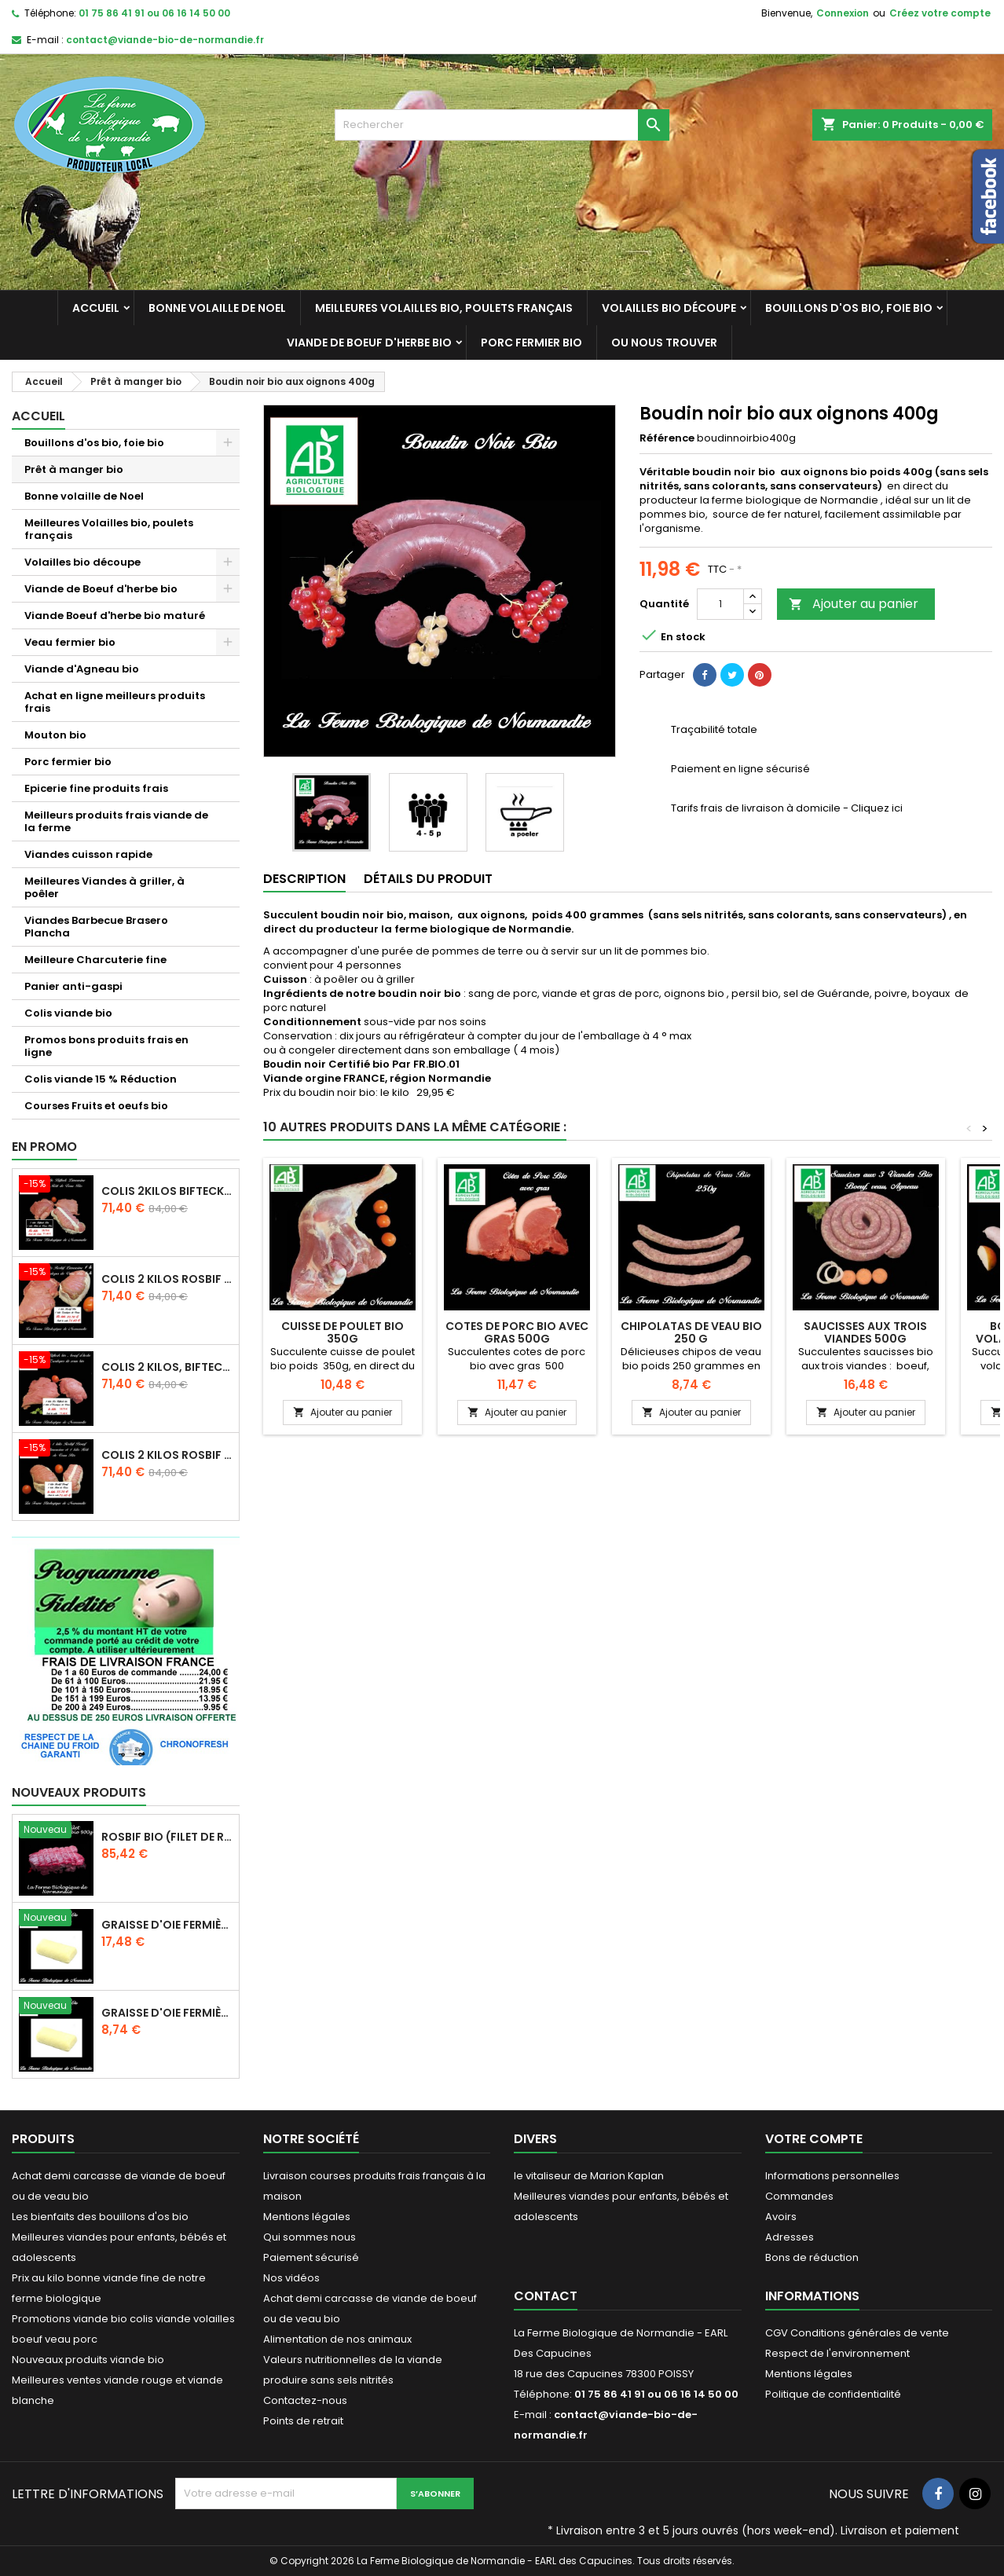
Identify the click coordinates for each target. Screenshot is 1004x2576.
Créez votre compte (940, 13)
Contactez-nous (305, 2400)
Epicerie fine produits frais (96, 788)
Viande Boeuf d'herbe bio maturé (114, 615)
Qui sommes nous (309, 2237)
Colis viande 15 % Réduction (100, 1079)
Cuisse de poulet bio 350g (342, 1332)
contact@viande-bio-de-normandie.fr (165, 39)
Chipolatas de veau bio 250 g (691, 1332)
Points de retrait (303, 2420)
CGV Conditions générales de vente (857, 2332)
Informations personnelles (832, 2175)
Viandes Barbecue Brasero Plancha (96, 926)
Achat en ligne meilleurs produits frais (114, 702)
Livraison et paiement (900, 2530)
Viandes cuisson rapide (88, 854)
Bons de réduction (812, 2257)
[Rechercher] (502, 125)
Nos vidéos (291, 2277)
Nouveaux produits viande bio (88, 2359)
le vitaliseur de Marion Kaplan (589, 2175)
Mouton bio (55, 734)
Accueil (95, 308)
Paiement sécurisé (311, 2257)
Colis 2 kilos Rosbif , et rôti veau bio (166, 1455)
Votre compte (814, 2139)
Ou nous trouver (664, 342)
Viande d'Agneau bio (81, 668)
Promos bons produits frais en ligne (106, 1046)
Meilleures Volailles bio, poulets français (444, 308)
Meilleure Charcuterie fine (95, 959)
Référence (666, 438)
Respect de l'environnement (837, 2353)
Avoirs (781, 2216)
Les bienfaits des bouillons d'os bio (100, 2216)
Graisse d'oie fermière (166, 1924)
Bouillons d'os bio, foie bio (849, 308)
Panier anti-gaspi (73, 986)
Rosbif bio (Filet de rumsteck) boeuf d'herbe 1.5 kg (166, 1836)
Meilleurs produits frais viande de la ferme (116, 821)
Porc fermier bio (531, 342)
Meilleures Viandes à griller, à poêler (104, 887)
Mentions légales (306, 2216)
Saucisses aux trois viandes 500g (865, 1332)
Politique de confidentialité (833, 2394)
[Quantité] (720, 604)
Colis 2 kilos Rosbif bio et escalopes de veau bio (166, 1279)
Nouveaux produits (79, 1792)
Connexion (842, 13)
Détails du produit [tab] (428, 879)
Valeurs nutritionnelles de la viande (352, 2359)
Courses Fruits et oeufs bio (96, 1105)
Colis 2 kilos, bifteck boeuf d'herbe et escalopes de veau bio (166, 1367)
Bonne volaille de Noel (217, 308)
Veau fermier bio (69, 642)
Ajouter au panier (853, 604)
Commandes (799, 2196)
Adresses (789, 2237)
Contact (545, 2296)
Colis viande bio (68, 1013)
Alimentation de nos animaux (337, 2339)
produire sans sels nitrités (328, 2380)
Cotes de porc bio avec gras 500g (516, 1332)
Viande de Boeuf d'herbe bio (369, 342)
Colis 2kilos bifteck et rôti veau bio (166, 1191)
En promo (44, 1147)
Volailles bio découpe (669, 308)
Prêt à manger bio (73, 469)
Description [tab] (304, 879)
